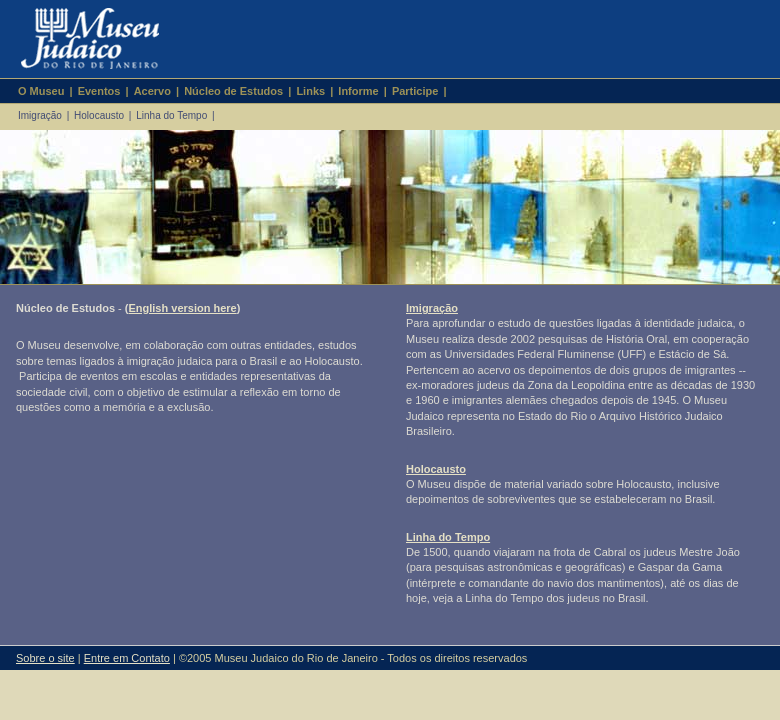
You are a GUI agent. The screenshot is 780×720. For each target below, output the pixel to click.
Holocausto (99, 115)
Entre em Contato (127, 658)
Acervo (152, 91)
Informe (358, 91)
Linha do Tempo (171, 115)
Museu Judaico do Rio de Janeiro (81, 39)
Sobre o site (45, 658)
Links (310, 91)
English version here (182, 308)
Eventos (99, 91)
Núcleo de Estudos (233, 91)
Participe (415, 91)
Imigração (40, 115)
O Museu (41, 91)
